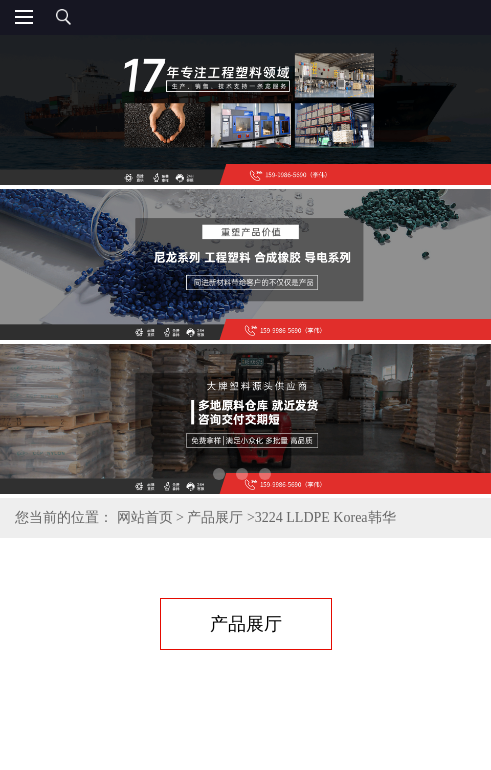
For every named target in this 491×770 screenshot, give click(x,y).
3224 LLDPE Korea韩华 (325, 517)
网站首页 (145, 517)
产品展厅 (215, 517)
